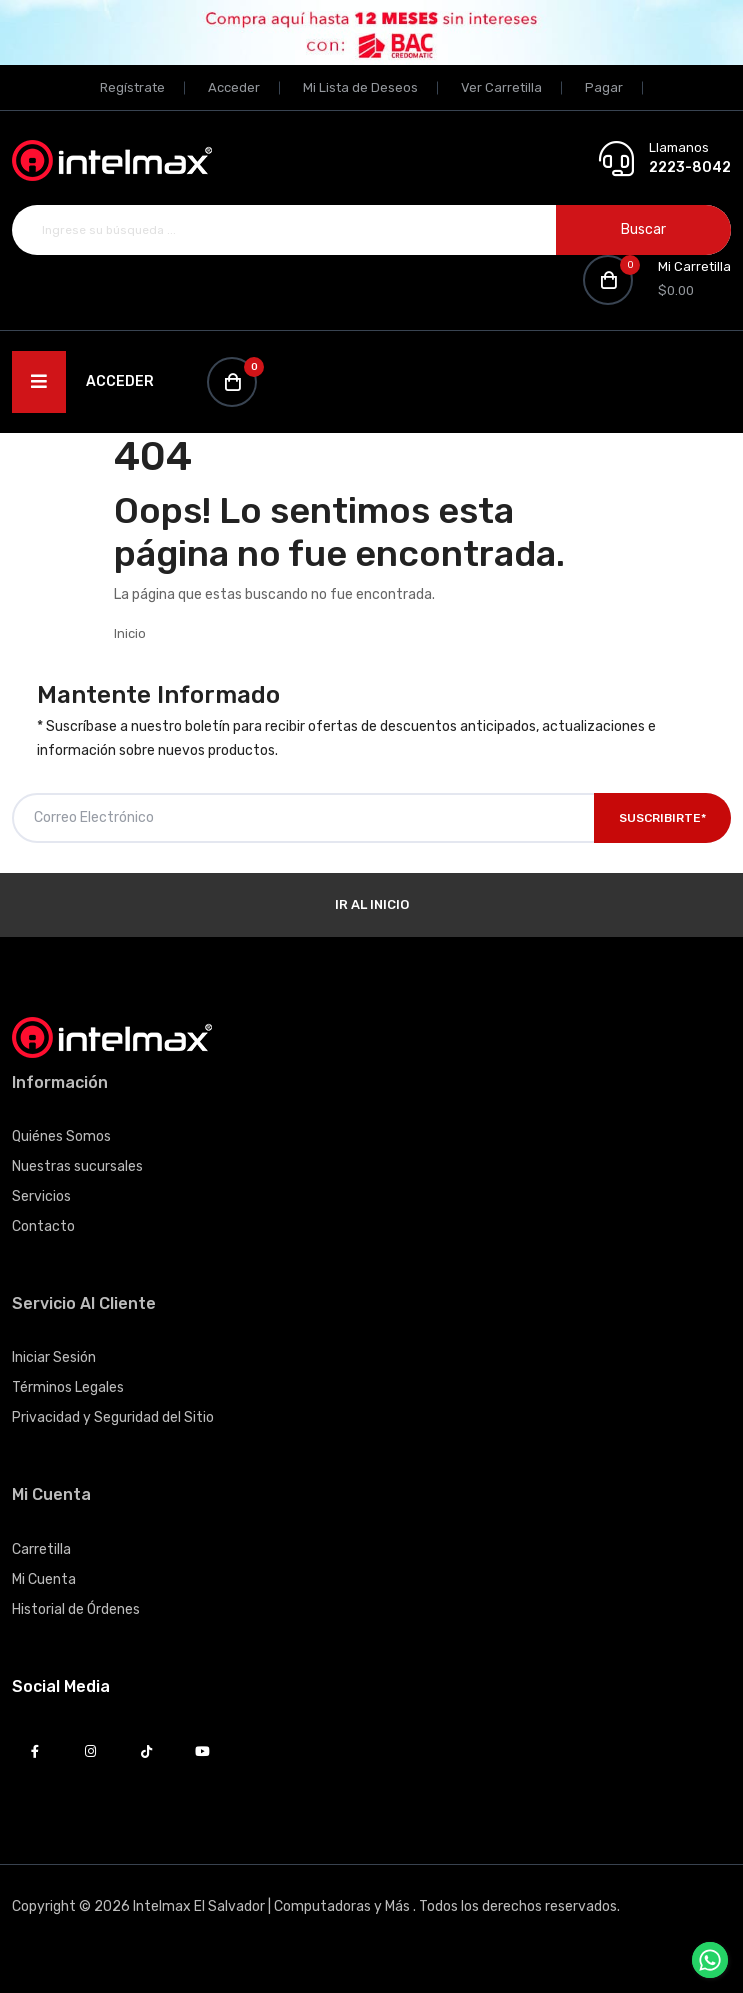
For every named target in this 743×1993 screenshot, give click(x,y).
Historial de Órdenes (76, 1609)
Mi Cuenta (44, 1579)
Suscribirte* (662, 818)
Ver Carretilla (501, 87)
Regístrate (132, 87)
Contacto (43, 1226)
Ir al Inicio (372, 904)
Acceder (234, 87)
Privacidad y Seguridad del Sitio (113, 1417)
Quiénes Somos (61, 1136)
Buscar (643, 229)
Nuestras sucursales (77, 1166)
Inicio (130, 633)
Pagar (604, 87)
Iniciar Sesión (54, 1357)
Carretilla (41, 1549)
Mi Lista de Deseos (360, 87)
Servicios (41, 1196)
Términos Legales (68, 1387)
